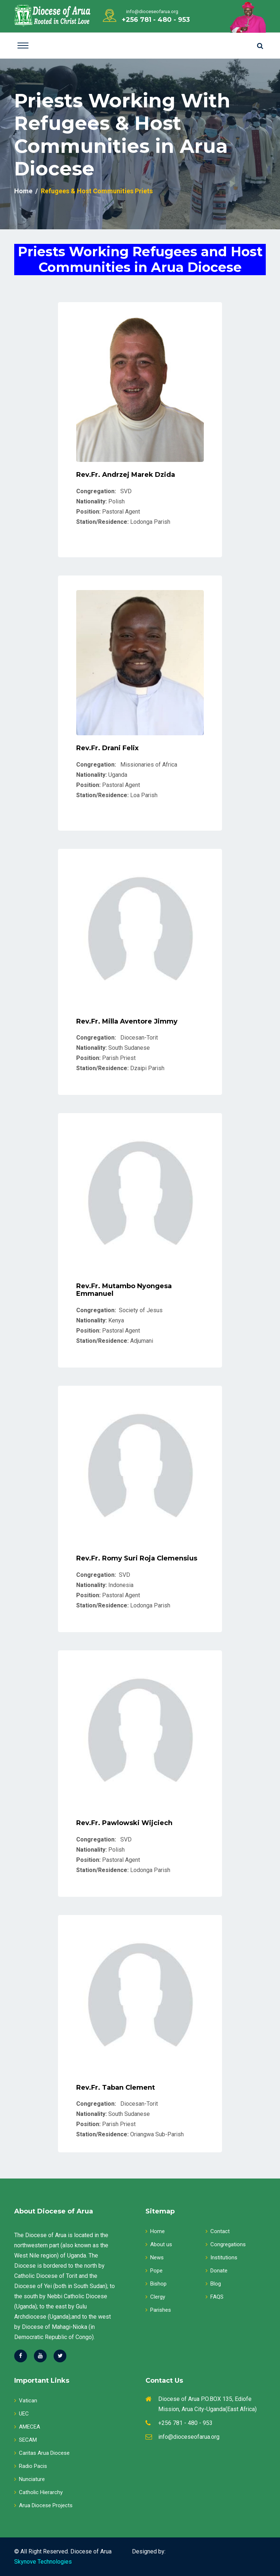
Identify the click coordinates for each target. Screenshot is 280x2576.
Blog (213, 2283)
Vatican (25, 2400)
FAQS (214, 2297)
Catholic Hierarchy (38, 2492)
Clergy (155, 2297)
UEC (21, 2413)
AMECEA (27, 2426)
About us (158, 2244)
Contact (218, 2231)
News (154, 2257)
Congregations (226, 2244)
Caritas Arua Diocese (42, 2453)
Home (23, 191)
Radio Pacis (30, 2466)
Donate (217, 2270)
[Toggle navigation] (23, 45)
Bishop (156, 2283)
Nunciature (29, 2479)
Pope (154, 2270)
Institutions (221, 2257)
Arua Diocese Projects (43, 2505)
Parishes (158, 2310)
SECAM (25, 2440)
